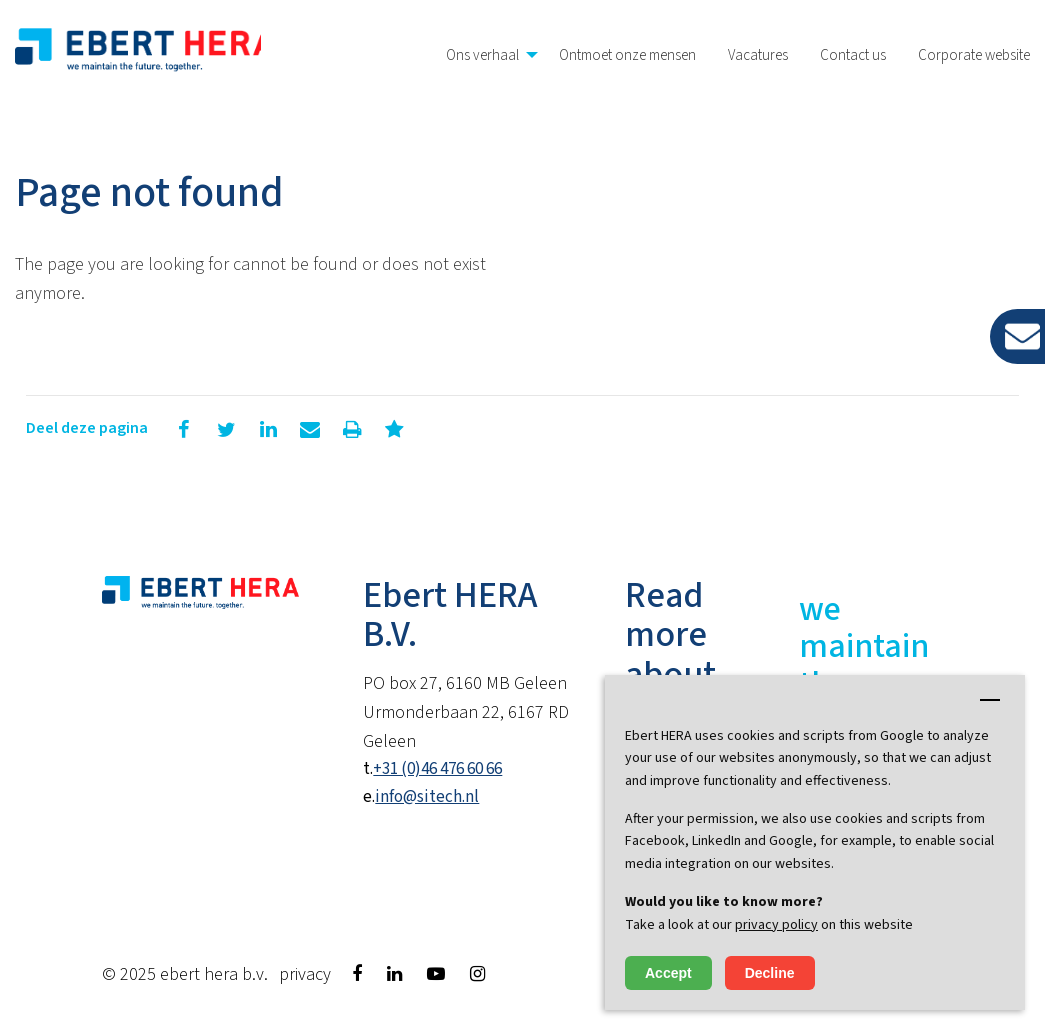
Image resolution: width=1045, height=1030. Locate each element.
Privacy (305, 974)
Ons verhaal (482, 55)
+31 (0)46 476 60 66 (437, 769)
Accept (668, 973)
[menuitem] (486, 55)
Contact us (853, 55)
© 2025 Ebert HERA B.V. (185, 974)
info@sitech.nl (427, 797)
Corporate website (974, 55)
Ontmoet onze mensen (627, 55)
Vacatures (758, 55)
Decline (770, 973)
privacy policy (776, 925)
